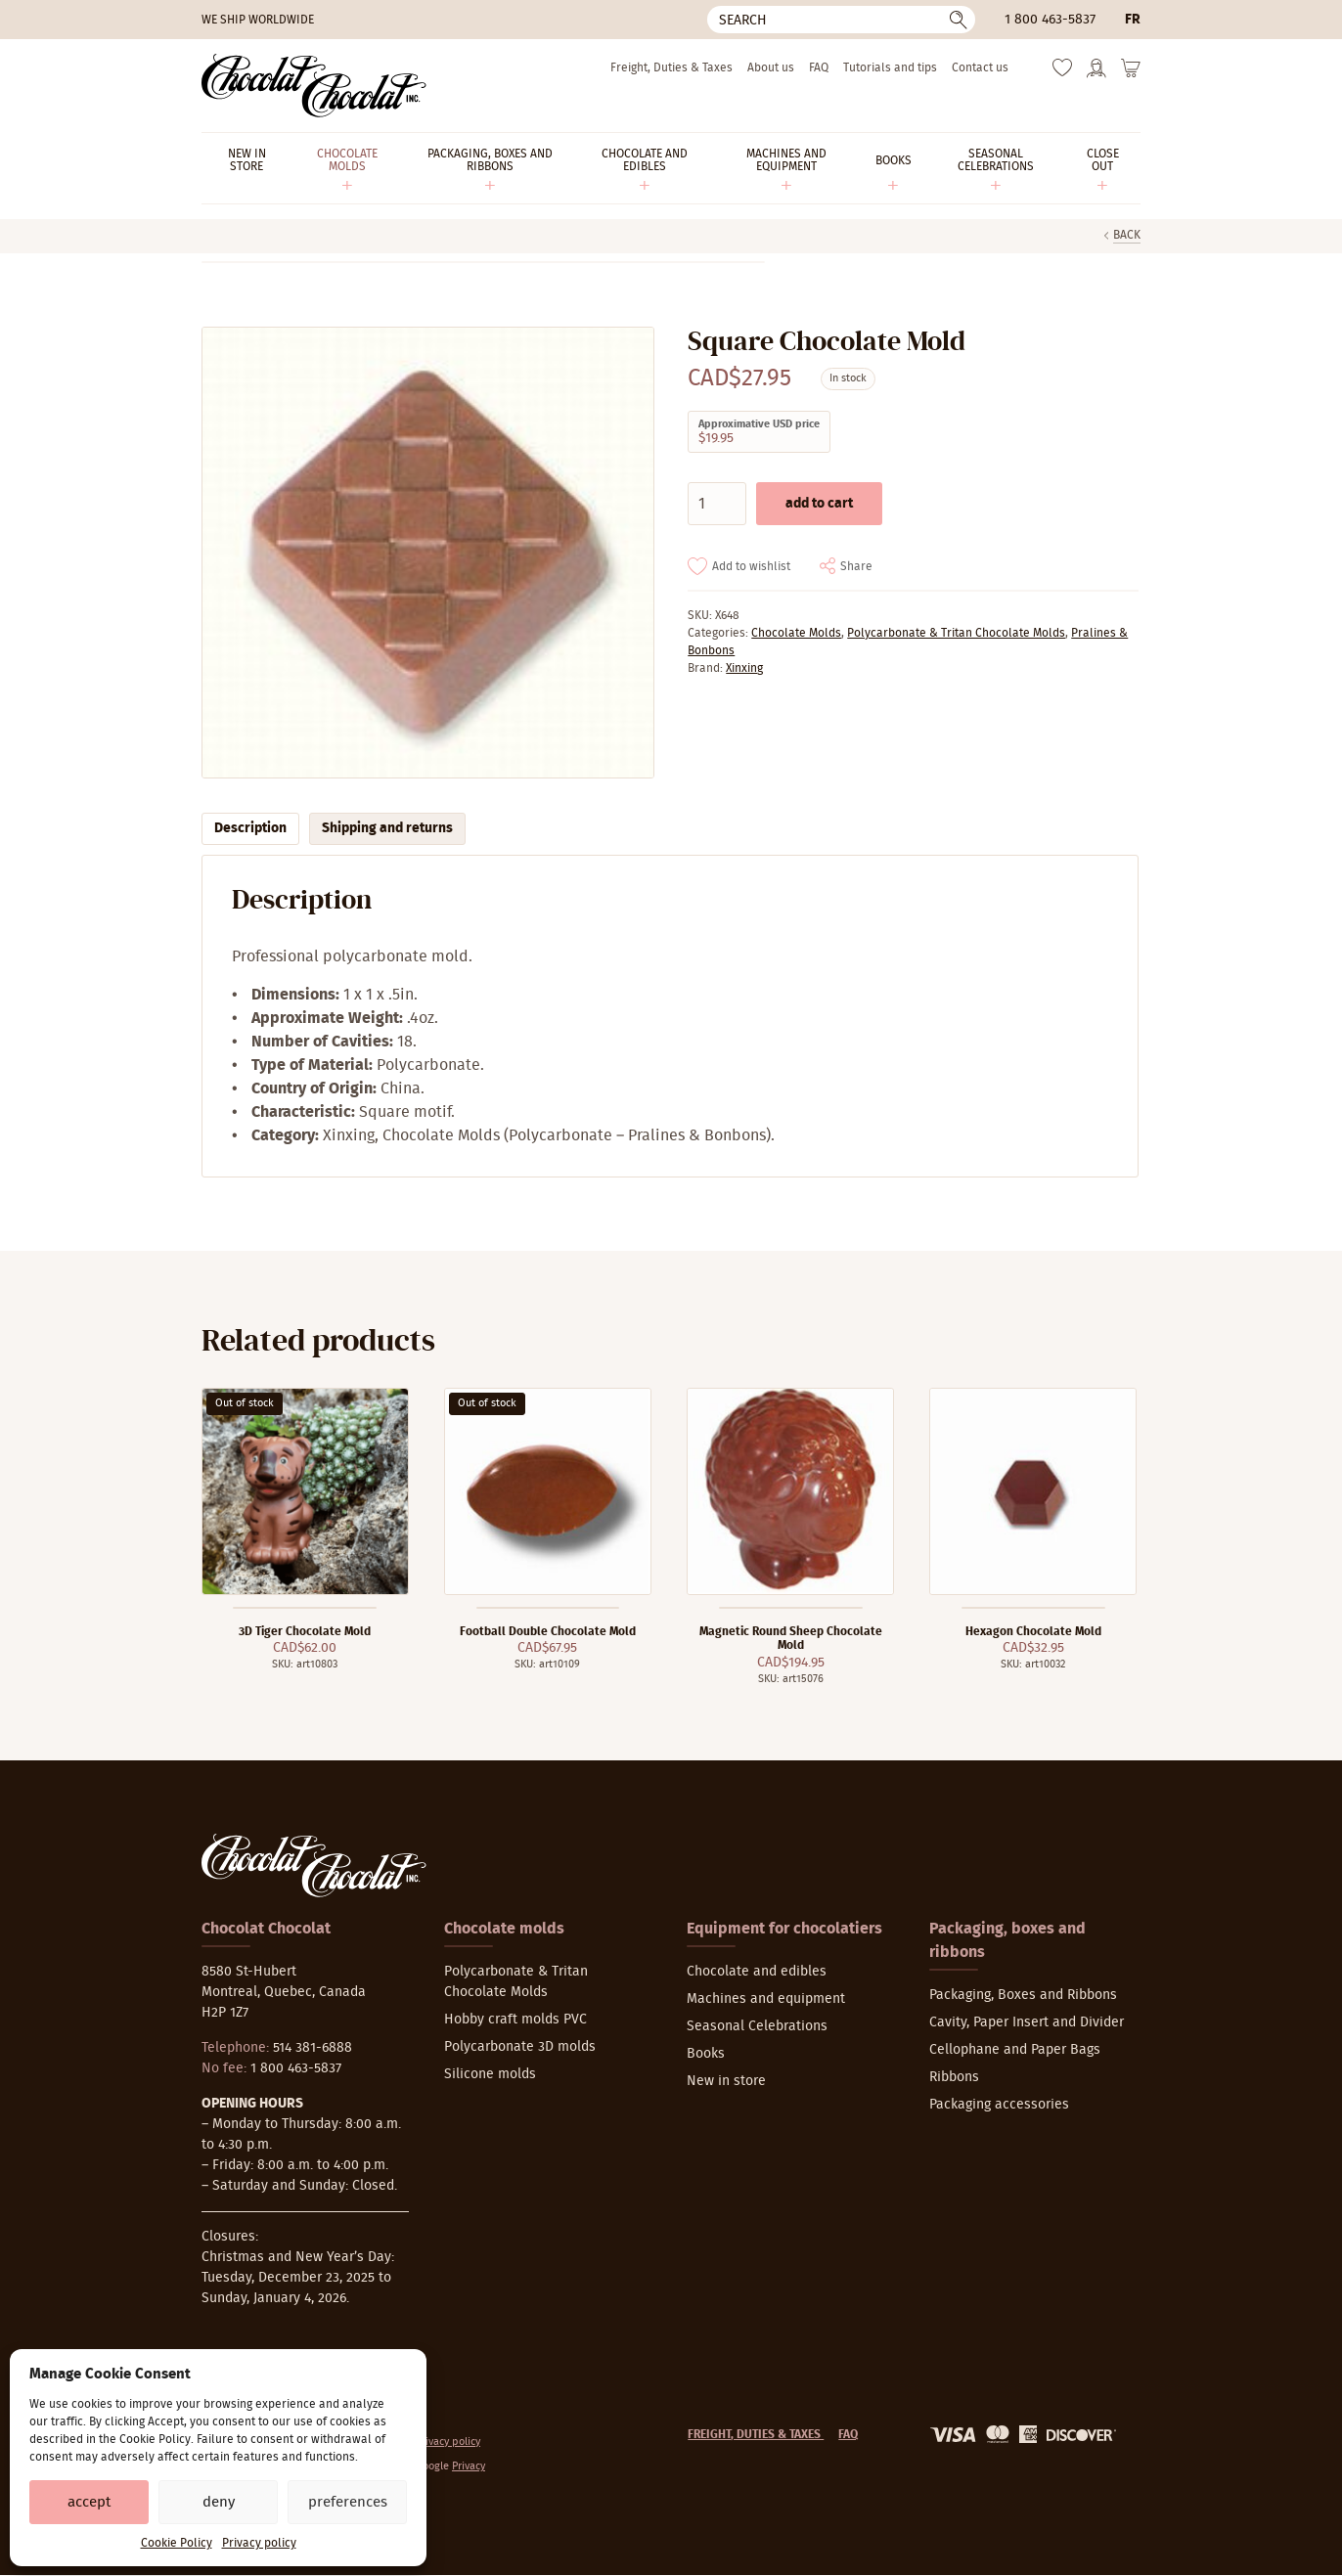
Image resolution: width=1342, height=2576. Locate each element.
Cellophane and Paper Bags (1014, 2050)
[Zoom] (426, 553)
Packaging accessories (999, 2104)
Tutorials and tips (890, 67)
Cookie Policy (176, 2543)
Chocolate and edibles (757, 1971)
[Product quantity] (717, 503)
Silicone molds (490, 2074)
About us (770, 67)
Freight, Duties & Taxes (671, 67)
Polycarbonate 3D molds (520, 2047)
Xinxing (744, 668)
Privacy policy (259, 2543)
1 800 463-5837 (1050, 19)
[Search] (841, 19)
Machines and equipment (766, 1999)
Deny (218, 2502)
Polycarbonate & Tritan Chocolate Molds (956, 633)
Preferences (347, 2502)
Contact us (980, 67)
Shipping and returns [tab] (387, 828)
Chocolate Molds (796, 633)
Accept (89, 2502)
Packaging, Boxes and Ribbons (1023, 1995)
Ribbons (954, 2077)
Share (856, 566)
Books (706, 2054)
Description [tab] (250, 828)
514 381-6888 (312, 2048)
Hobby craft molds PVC (515, 2019)
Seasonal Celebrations (757, 2026)
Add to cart (819, 504)
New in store (726, 2081)
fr (1133, 19)
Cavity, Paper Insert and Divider (1026, 2022)
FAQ (818, 67)
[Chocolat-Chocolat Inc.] (313, 85)
